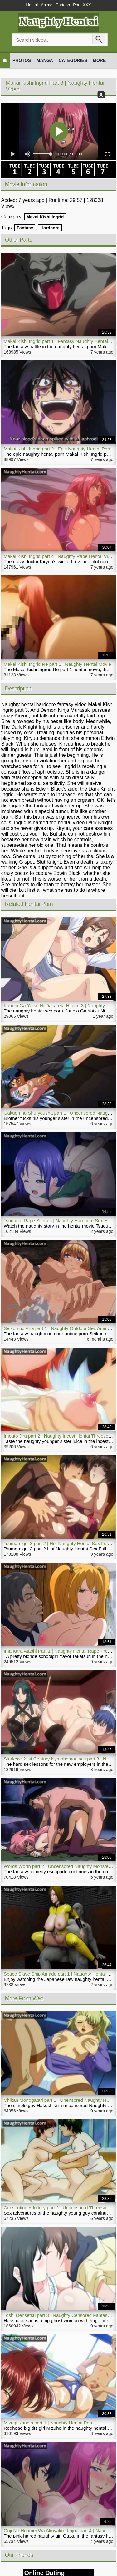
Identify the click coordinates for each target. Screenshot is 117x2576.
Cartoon (63, 5)
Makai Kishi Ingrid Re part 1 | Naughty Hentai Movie (57, 664)
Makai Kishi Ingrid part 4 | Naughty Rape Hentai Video (60, 556)
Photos (21, 60)
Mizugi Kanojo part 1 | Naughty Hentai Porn (49, 2422)
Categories (73, 60)
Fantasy (25, 227)
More (99, 60)
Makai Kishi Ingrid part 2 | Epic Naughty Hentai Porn (58, 448)
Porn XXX (82, 5)
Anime (46, 5)
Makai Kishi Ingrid (45, 216)
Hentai (32, 5)
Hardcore (49, 227)
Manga (45, 60)
